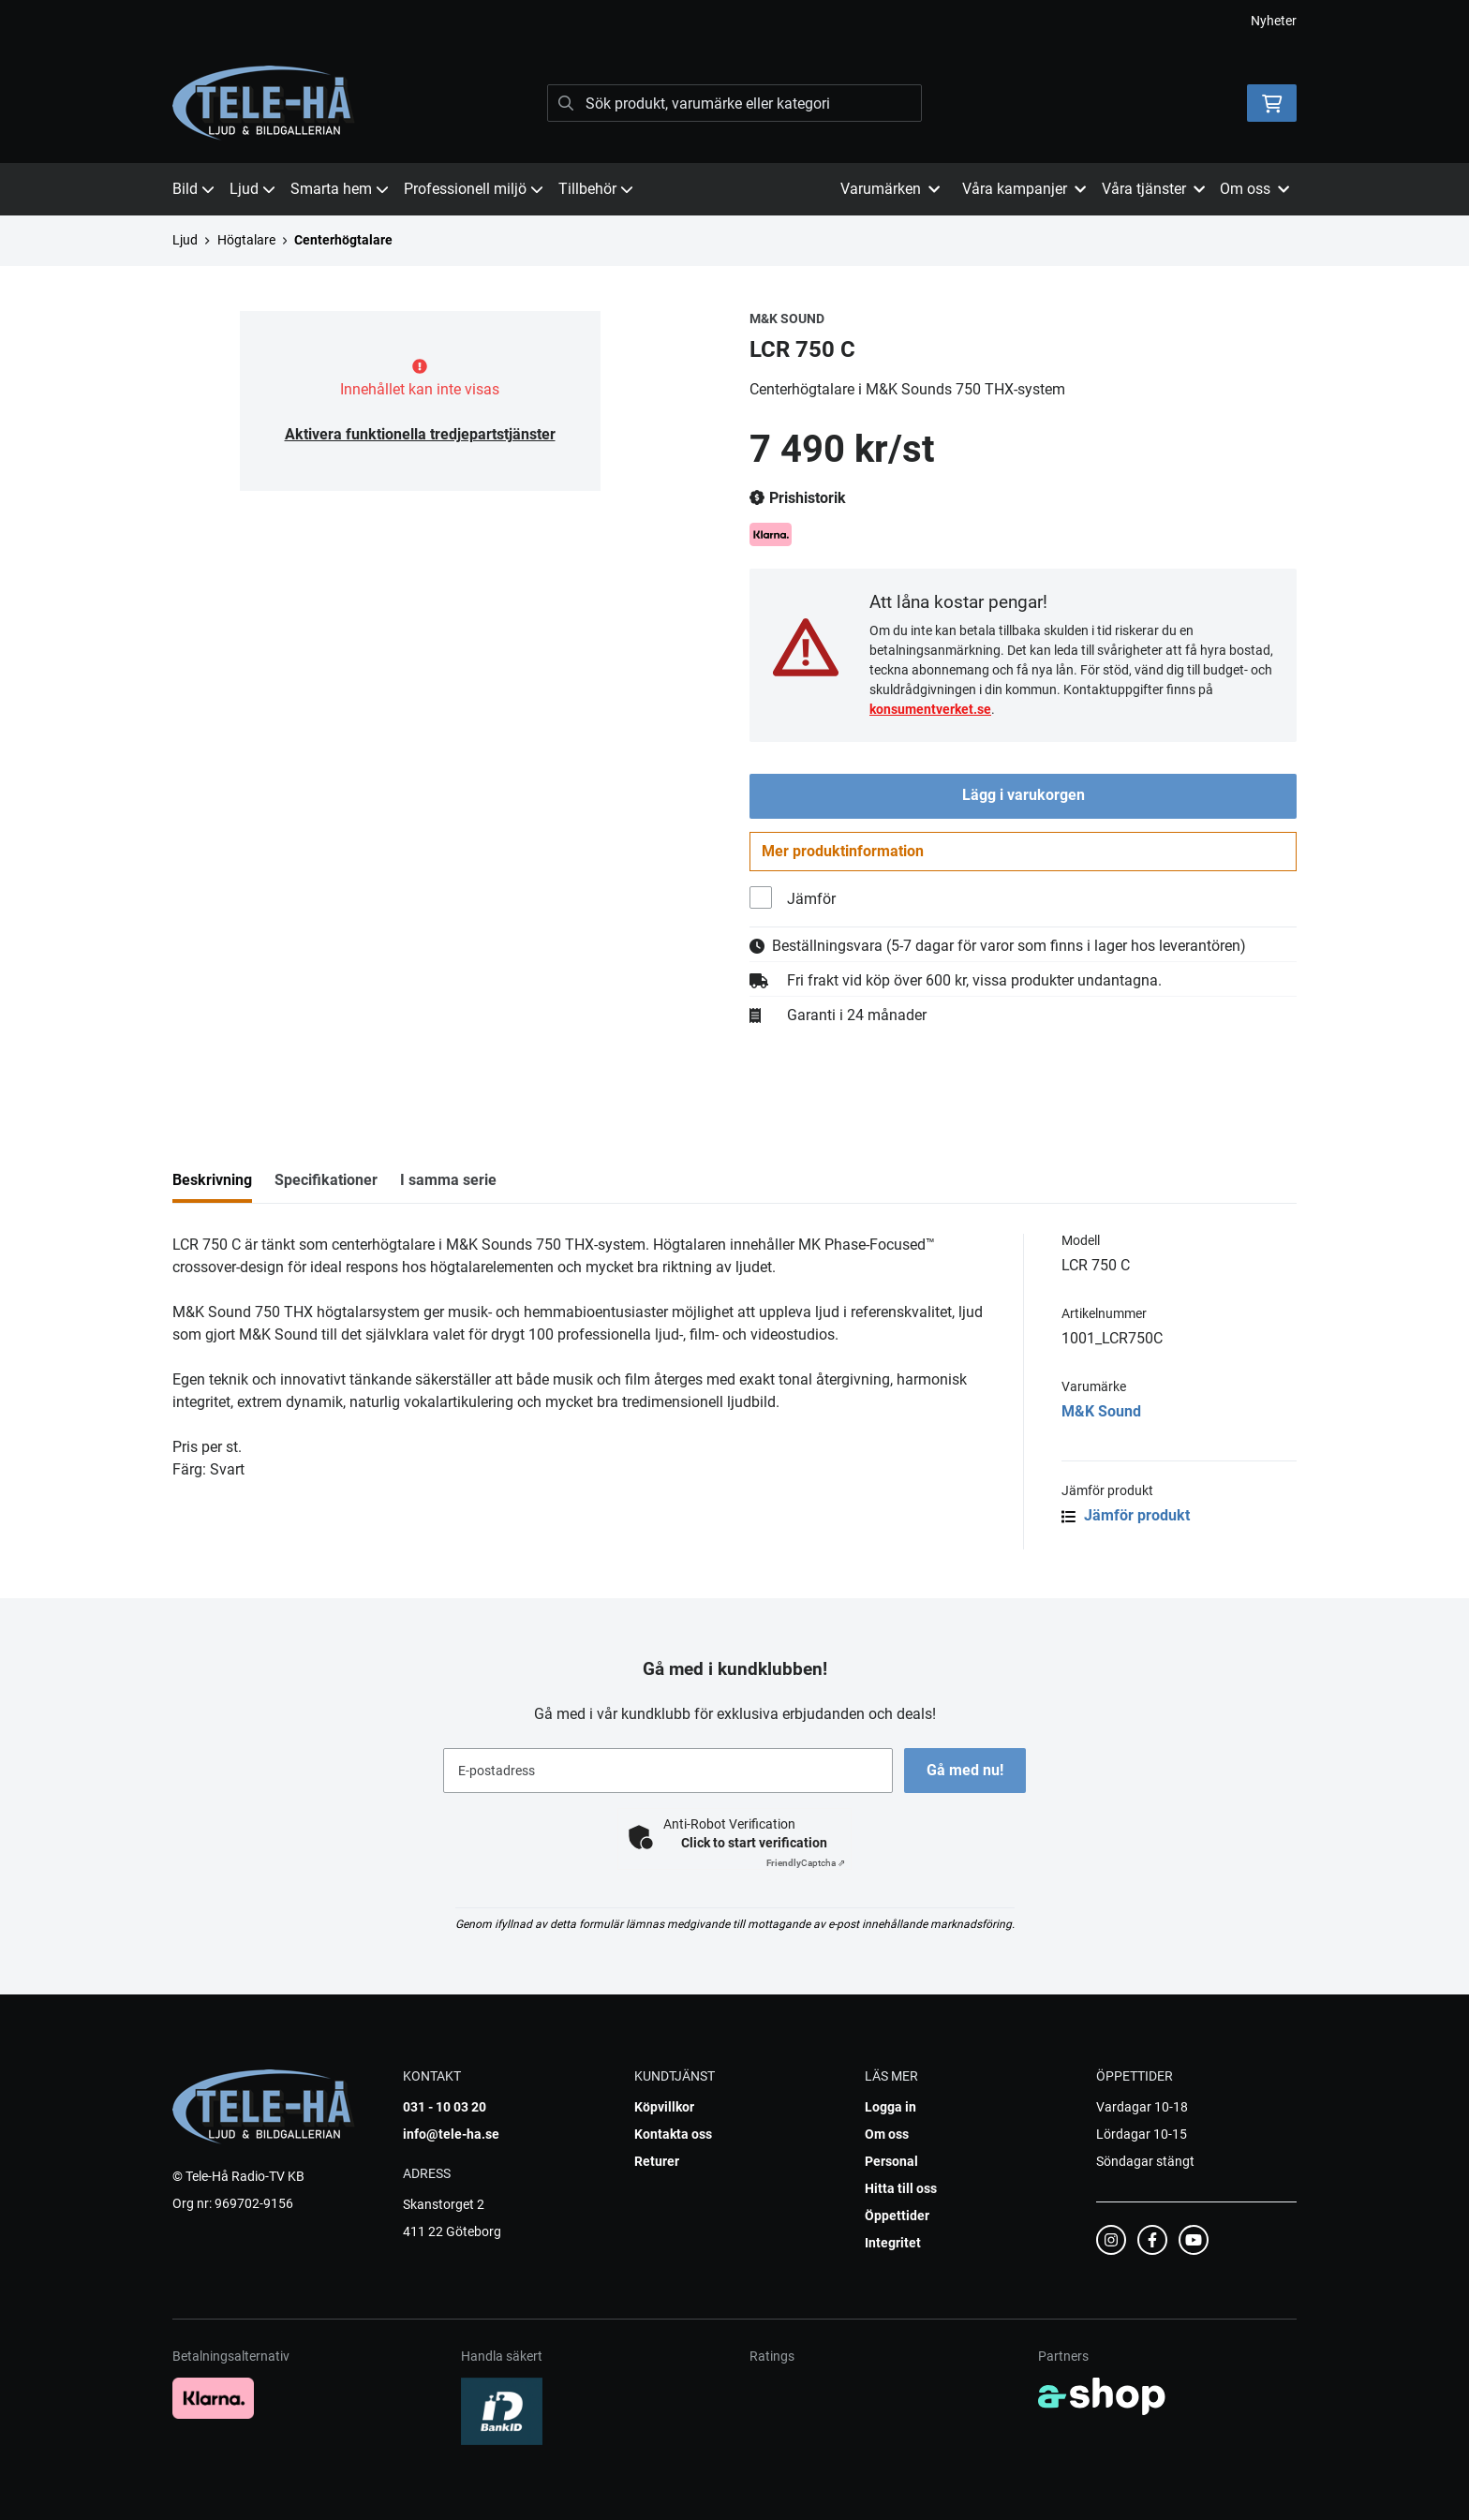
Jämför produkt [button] (1125, 1519)
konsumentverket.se (930, 709)
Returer (656, 2161)
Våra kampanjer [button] (1024, 189)
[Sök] (734, 103)
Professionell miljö (473, 189)
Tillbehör (595, 189)
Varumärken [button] (890, 189)
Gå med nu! (966, 1770)
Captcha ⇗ (805, 1863)
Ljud (252, 189)
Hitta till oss (901, 2188)
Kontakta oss (673, 2134)
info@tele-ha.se (451, 2134)
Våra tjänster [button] (1153, 189)
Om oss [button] (1254, 189)
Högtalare (246, 239)
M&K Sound (1101, 1415)
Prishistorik (797, 498)
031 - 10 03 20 (444, 2106)
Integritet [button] (893, 2242)
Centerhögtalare (343, 239)
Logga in (890, 2106)
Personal (891, 2161)
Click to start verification (754, 1842)
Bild (193, 189)
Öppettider (897, 2215)
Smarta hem (339, 189)
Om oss (887, 2134)
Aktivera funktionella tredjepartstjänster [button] (420, 434)
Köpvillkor (664, 2106)
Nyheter (1274, 20)
